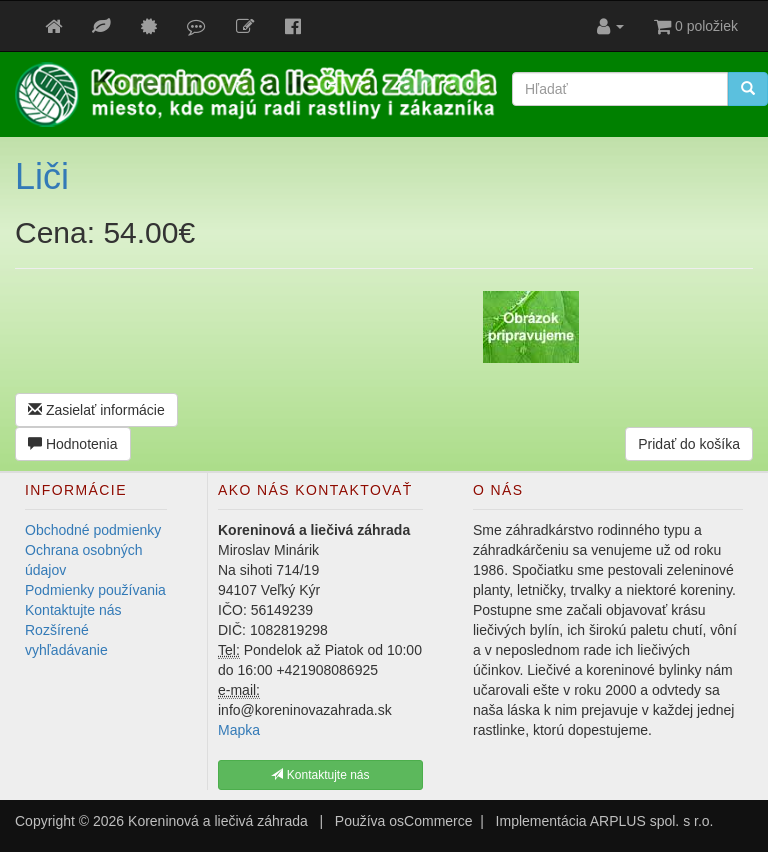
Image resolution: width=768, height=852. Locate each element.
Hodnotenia (73, 444)
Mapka (239, 730)
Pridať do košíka (689, 444)
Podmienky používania (95, 590)
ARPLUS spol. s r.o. (652, 821)
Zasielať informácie (96, 410)
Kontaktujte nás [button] (320, 775)
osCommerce (430, 821)
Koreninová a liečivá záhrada (218, 821)
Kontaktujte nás (73, 610)
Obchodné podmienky (93, 530)
